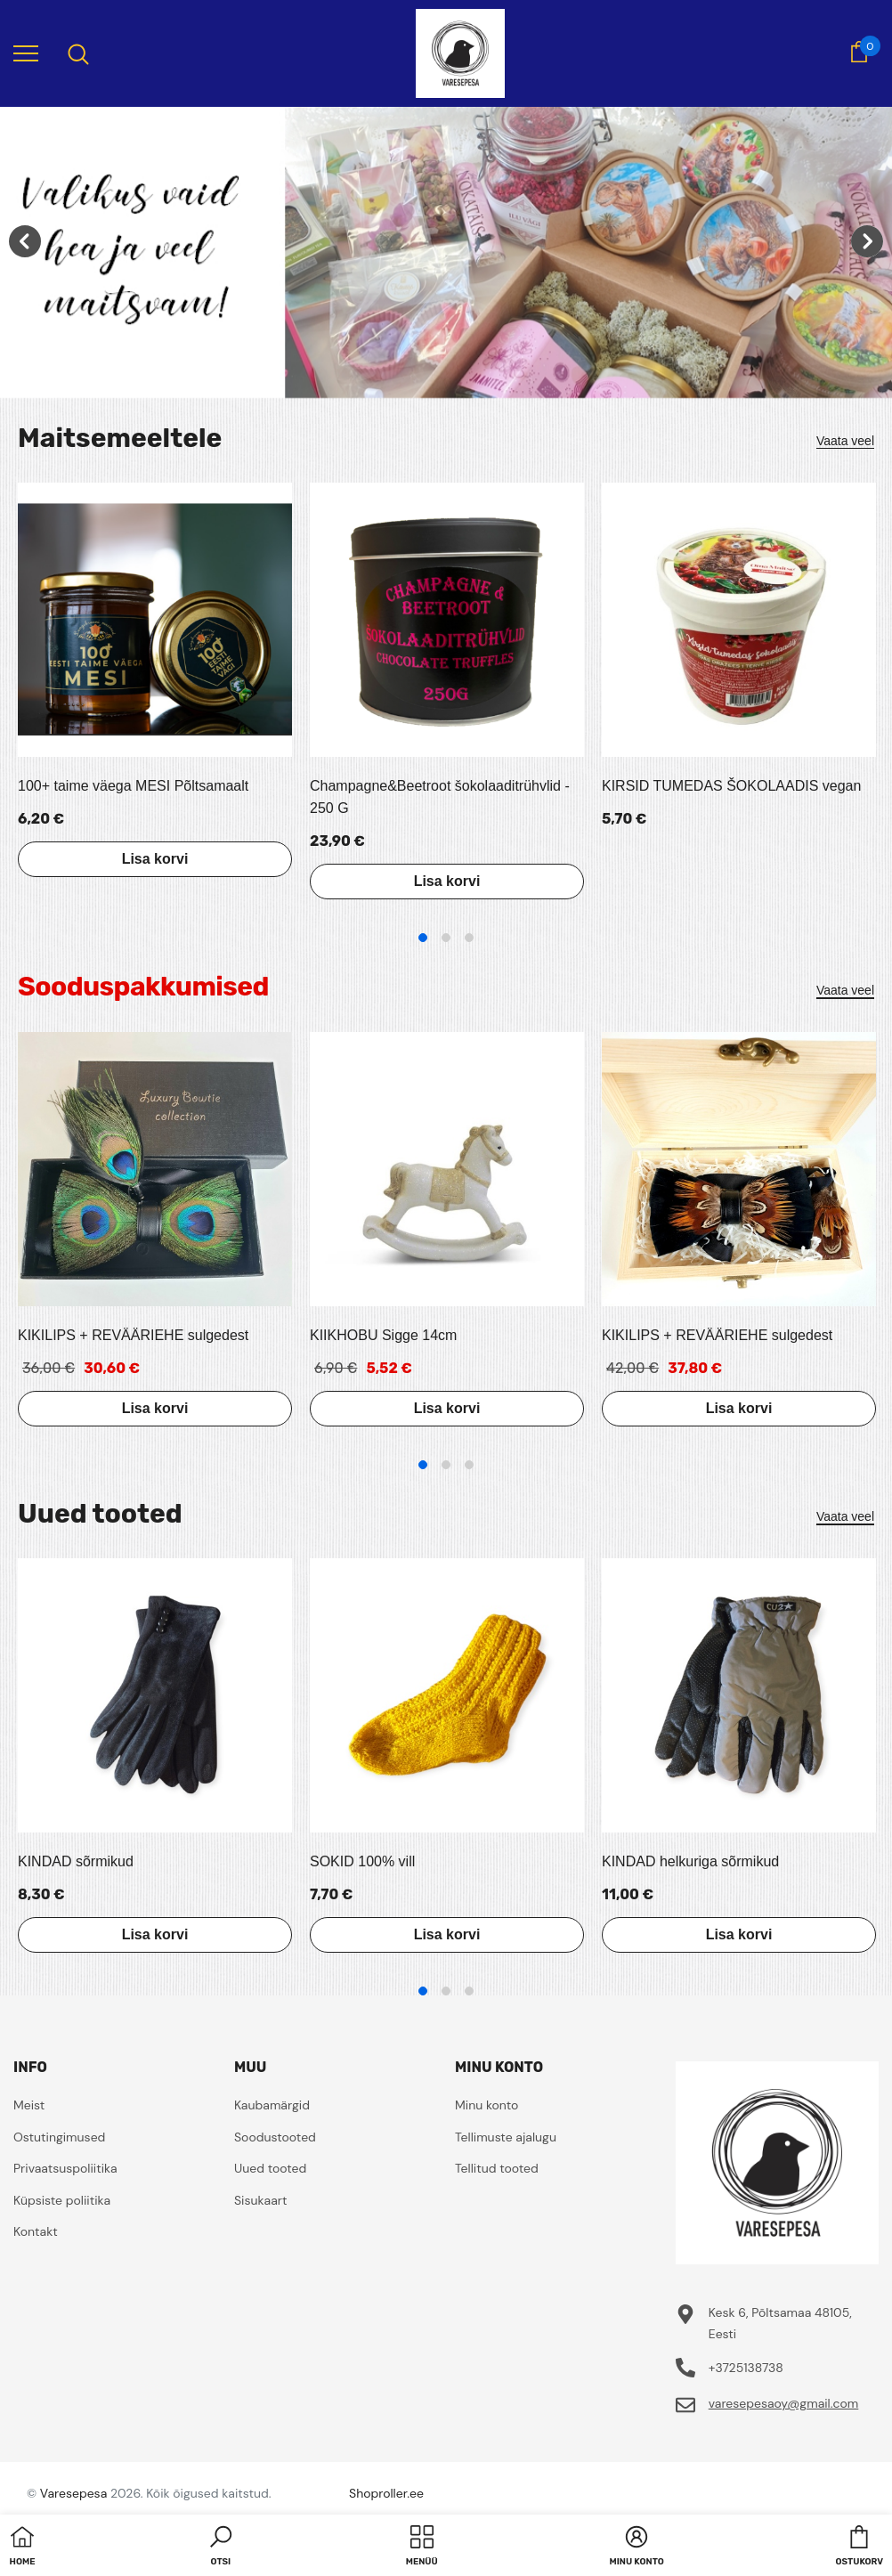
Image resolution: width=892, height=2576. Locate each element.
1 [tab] (422, 937)
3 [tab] (469, 937)
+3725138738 (746, 2368)
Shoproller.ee (386, 2493)
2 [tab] (446, 937)
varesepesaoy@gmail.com (784, 2403)
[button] (220, 2547)
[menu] (25, 52)
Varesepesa (73, 2493)
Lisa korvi (155, 858)
